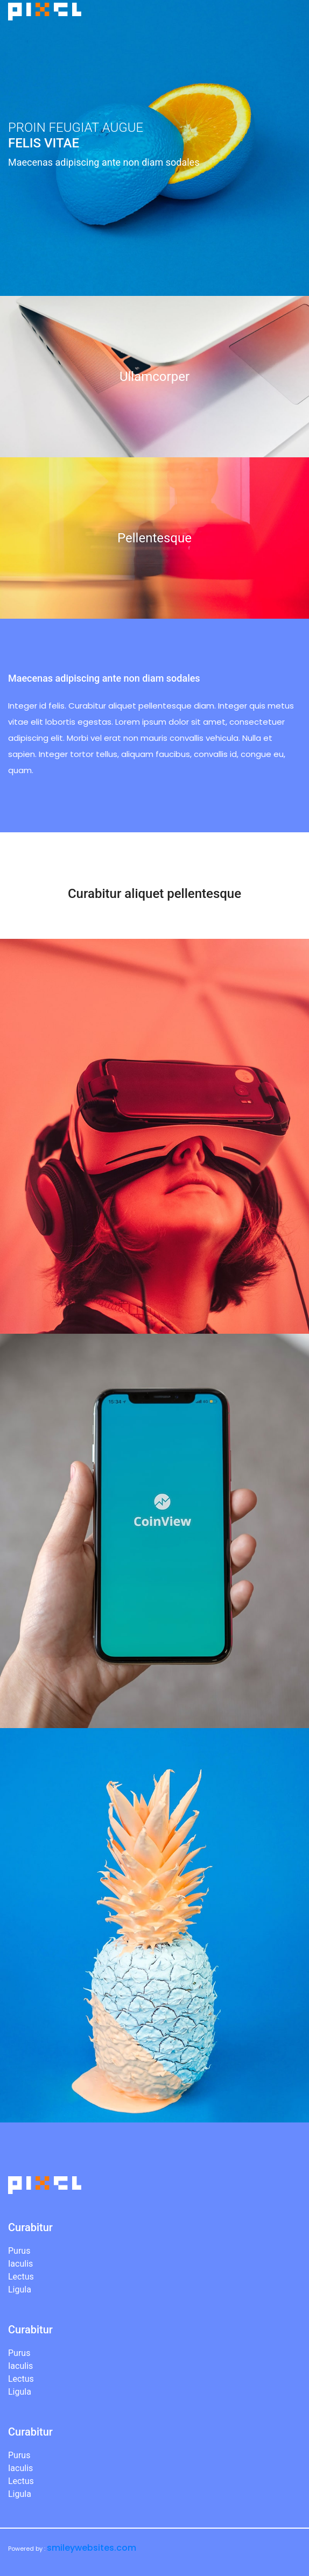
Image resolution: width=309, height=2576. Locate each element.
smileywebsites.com (91, 2548)
